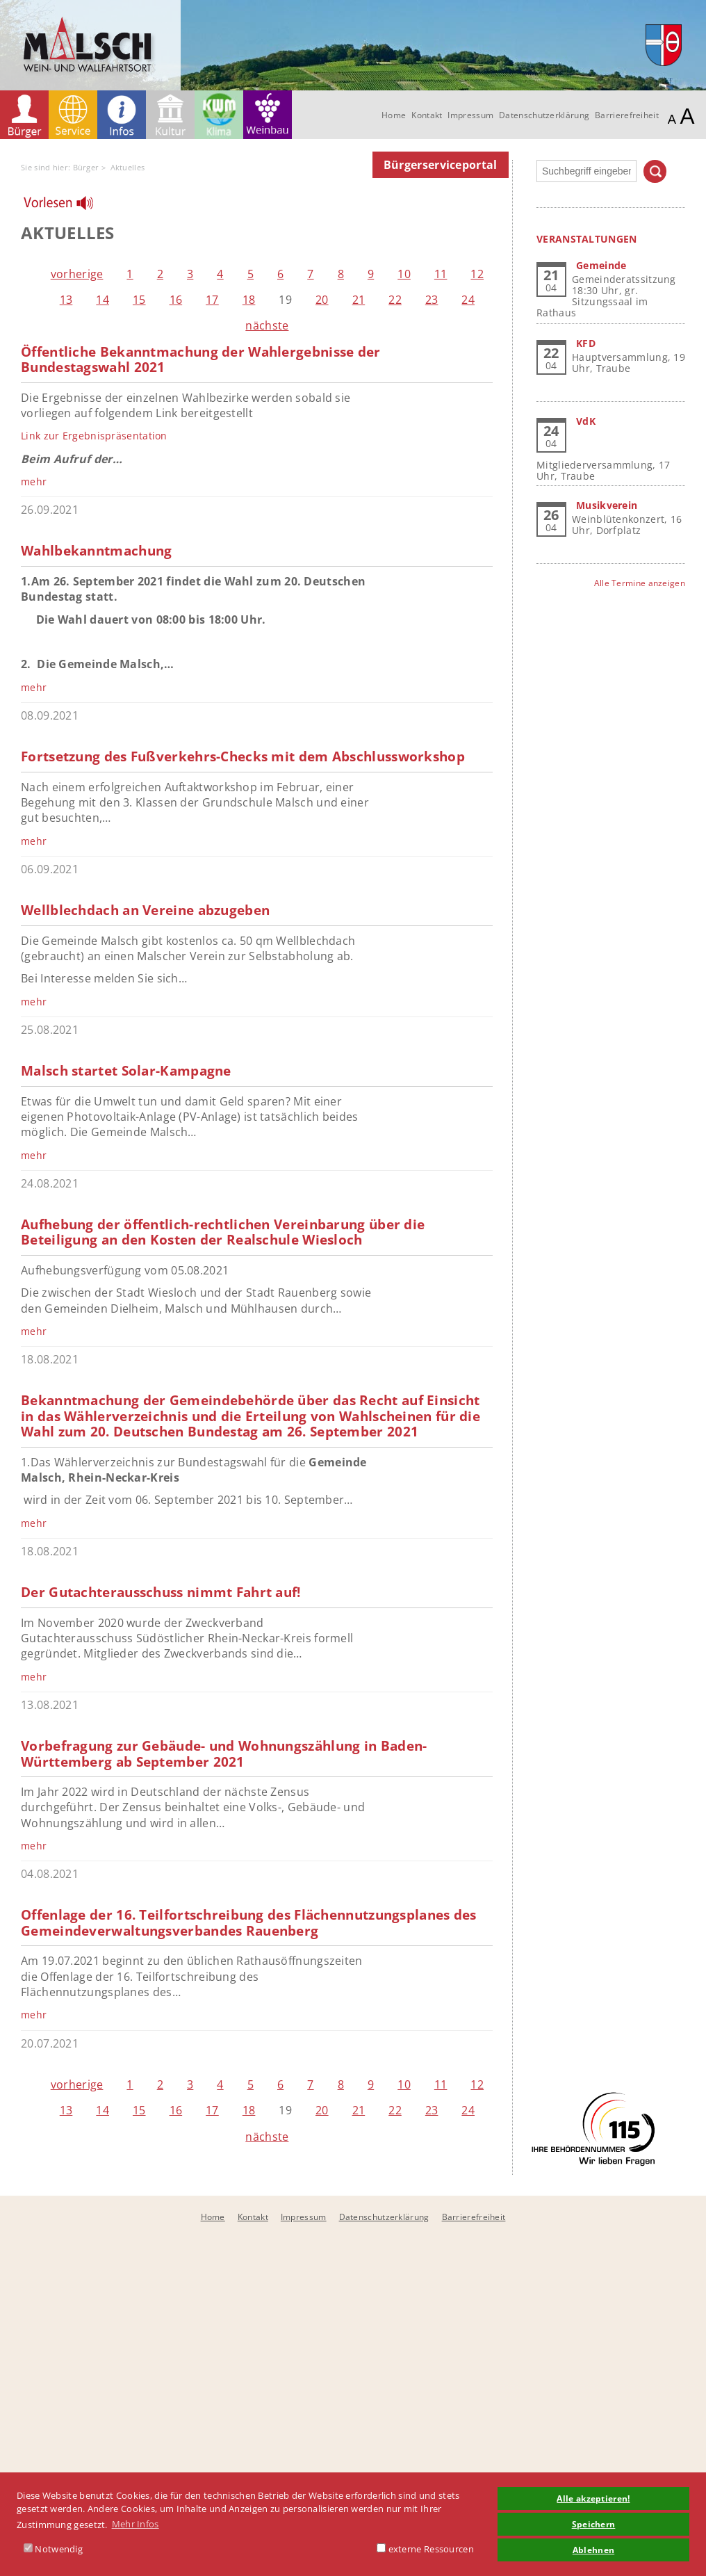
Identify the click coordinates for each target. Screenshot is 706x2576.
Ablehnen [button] (593, 2549)
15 (139, 299)
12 (477, 274)
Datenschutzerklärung (544, 115)
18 (249, 299)
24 (468, 299)
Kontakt (426, 115)
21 (359, 299)
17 (212, 299)
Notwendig (53, 2549)
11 (441, 274)
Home (393, 115)
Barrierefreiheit (627, 115)
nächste (266, 325)
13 (66, 299)
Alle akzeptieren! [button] (593, 2498)
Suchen (654, 171)
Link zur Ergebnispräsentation (94, 435)
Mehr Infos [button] (135, 2524)
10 (404, 274)
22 (395, 299)
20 (322, 299)
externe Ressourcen (425, 2549)
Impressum (470, 115)
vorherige (77, 274)
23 (431, 299)
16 (176, 299)
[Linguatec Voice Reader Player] (67, 206)
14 (102, 299)
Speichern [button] (594, 2523)
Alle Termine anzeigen (639, 583)
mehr (34, 481)
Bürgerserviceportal (441, 164)
